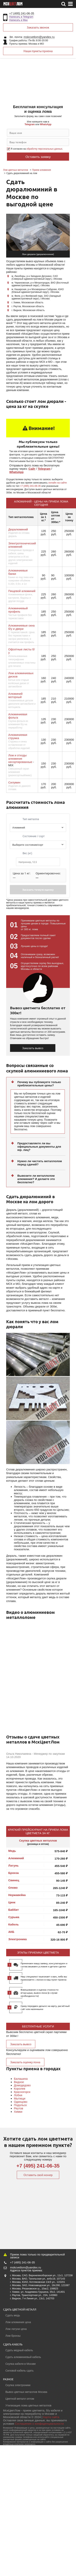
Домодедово (22, 2085)
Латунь (13, 1865)
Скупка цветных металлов (38, 1840)
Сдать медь (12, 2315)
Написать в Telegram (21, 16)
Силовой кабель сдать (19, 2370)
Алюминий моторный (15, 695)
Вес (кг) (27, 853)
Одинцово (20, 2101)
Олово (13, 1887)
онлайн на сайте (57, 482)
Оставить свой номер (38, 2175)
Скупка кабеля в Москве (20, 2363)
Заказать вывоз (32, 1048)
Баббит (13, 1909)
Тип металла (31, 819)
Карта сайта (51, 2417)
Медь (12, 1850)
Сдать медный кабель (19, 2350)
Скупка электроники (17, 2385)
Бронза (13, 1872)
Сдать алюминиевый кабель (23, 2357)
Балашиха (21, 2078)
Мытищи (19, 2098)
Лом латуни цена (16, 2328)
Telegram (30, 124)
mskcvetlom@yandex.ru (39, 37)
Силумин (14, 782)
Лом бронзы (12, 2335)
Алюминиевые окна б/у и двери (21, 627)
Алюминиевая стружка (17, 736)
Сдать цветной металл (19, 2309)
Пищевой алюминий (21, 591)
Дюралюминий (18, 529)
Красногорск (22, 2091)
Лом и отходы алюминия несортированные (20, 759)
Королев (19, 2088)
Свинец (13, 1880)
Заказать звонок (38, 27)
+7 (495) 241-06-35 (21, 13)
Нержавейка (17, 1895)
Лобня (18, 2095)
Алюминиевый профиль (18, 610)
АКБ (11, 1931)
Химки (18, 2111)
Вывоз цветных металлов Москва (26, 2391)
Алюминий (16, 1858)
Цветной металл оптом (19, 2398)
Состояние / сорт (34, 836)
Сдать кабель (13, 2344)
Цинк (11, 1902)
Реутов (18, 2108)
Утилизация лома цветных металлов (28, 2405)
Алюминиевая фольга (17, 716)
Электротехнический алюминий (22, 545)
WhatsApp (45, 124)
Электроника (17, 1939)
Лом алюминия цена (18, 2322)
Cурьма (13, 1917)
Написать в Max (18, 20)
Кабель (13, 1924)
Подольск (20, 2105)
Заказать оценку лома (25, 2062)
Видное (19, 2082)
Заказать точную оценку (38, 889)
